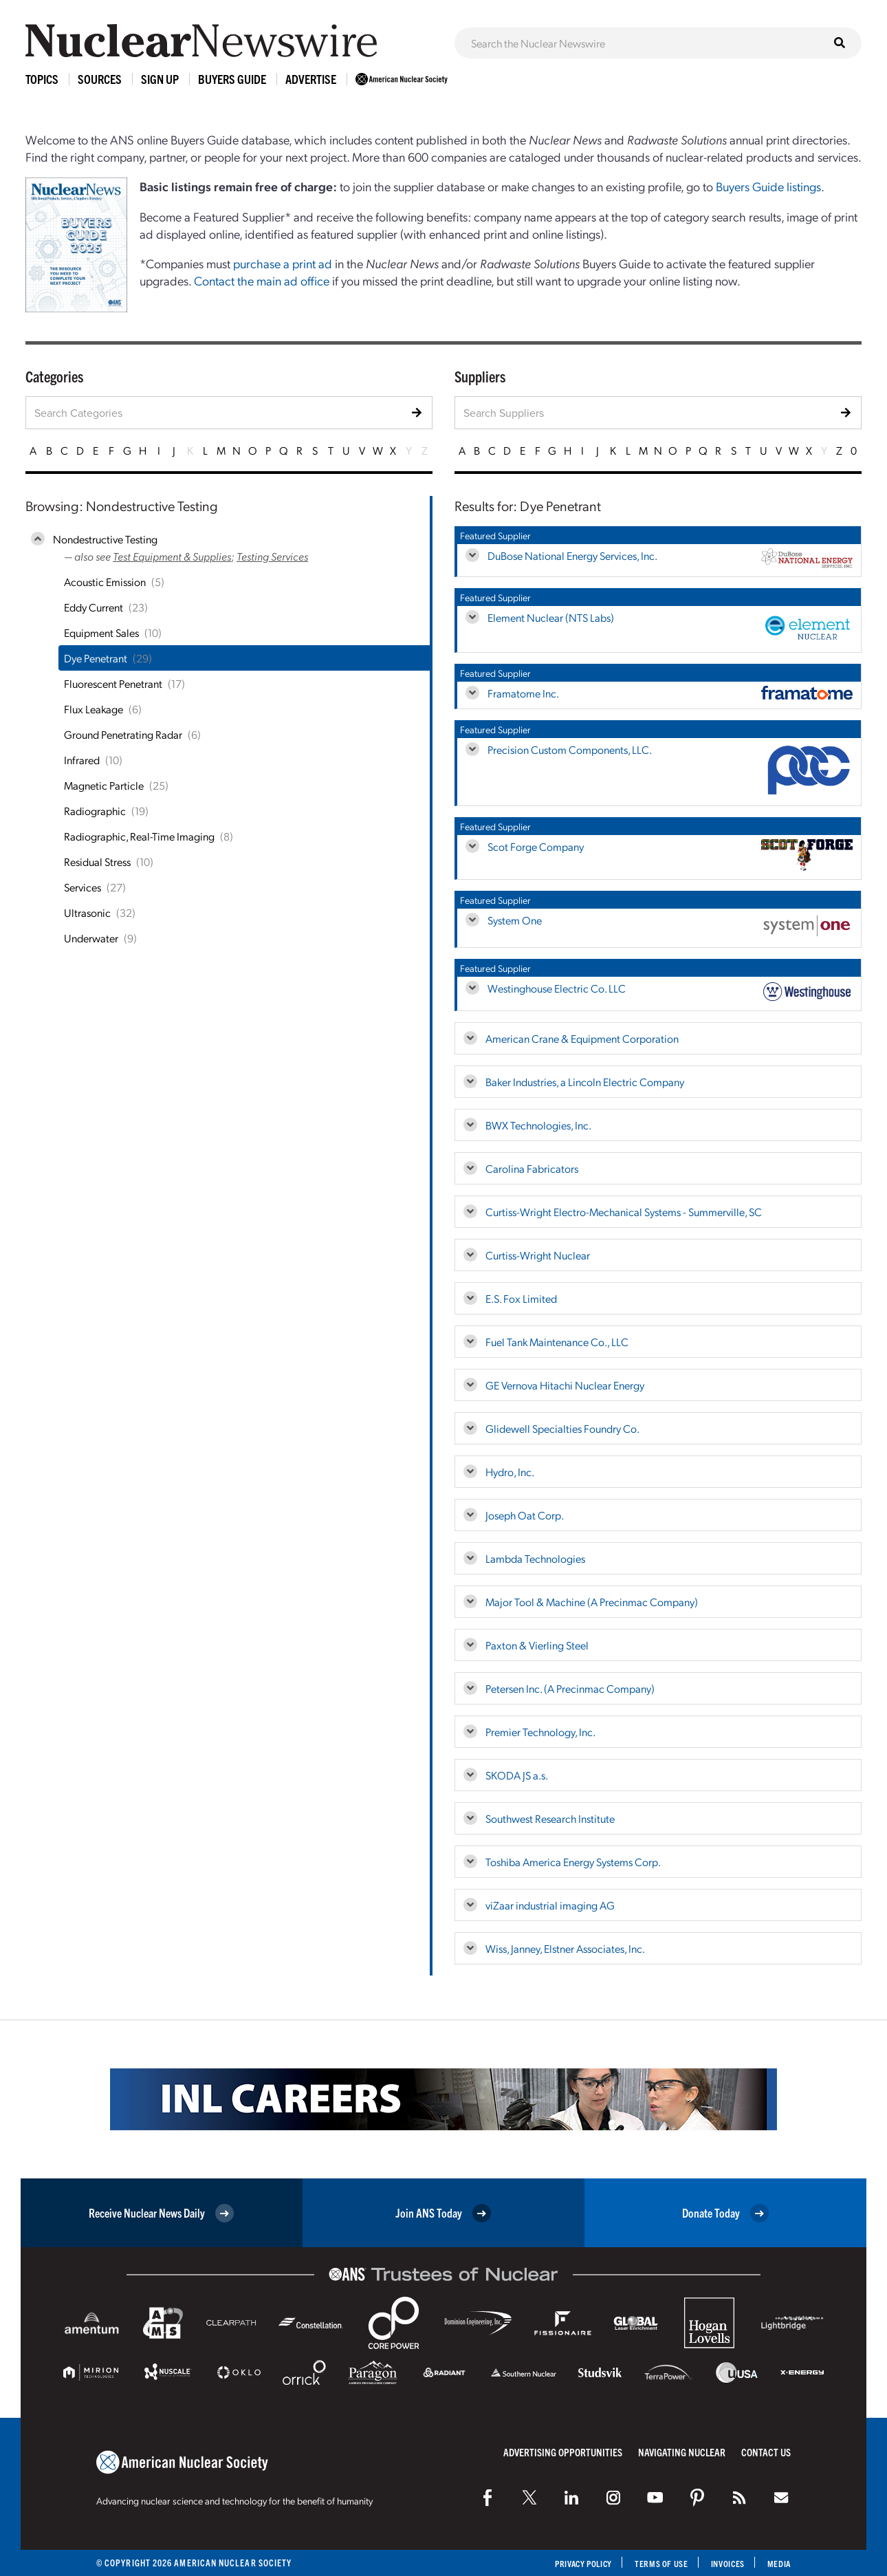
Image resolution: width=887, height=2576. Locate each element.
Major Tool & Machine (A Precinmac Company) (591, 1601)
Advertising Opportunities (562, 2451)
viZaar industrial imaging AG (550, 1905)
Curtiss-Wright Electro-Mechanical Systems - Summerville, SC (623, 1211)
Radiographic (95, 810)
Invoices (724, 2563)
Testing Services (272, 556)
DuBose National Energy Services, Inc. (572, 555)
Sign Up (160, 79)
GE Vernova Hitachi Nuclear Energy (564, 1385)
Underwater (91, 938)
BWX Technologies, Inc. (538, 1125)
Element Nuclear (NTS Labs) (551, 617)
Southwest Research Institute (550, 1818)
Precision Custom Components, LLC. (570, 749)
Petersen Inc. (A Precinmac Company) (570, 1688)
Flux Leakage (93, 709)
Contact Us (766, 2451)
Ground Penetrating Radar (123, 734)
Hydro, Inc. (509, 1471)
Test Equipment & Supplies (172, 556)
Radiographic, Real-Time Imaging (139, 836)
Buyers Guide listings (768, 186)
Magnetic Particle (104, 785)
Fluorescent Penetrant (113, 683)
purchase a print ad (282, 263)
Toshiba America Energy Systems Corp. (573, 1861)
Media (778, 2563)
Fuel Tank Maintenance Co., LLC (556, 1341)
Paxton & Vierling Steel (537, 1645)
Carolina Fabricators (531, 1168)
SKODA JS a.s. (516, 1775)
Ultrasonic (87, 912)
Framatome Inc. (523, 693)
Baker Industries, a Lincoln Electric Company (584, 1081)
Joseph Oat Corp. (524, 1515)
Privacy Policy (570, 2563)
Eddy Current (93, 607)
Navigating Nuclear (681, 2451)
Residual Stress (97, 861)
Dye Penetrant (95, 658)
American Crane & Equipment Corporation (582, 1038)
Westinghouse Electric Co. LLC (557, 988)
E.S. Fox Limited (521, 1298)
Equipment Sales (101, 632)
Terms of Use (654, 2563)
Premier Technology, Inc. (540, 1731)
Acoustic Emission (105, 581)
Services (82, 887)
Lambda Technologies (535, 1558)
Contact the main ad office (261, 280)
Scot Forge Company (536, 846)
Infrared (82, 760)
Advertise (310, 79)
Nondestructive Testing (105, 539)
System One (515, 920)
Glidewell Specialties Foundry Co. (562, 1428)
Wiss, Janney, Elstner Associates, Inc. (565, 1948)
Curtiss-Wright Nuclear (537, 1255)
